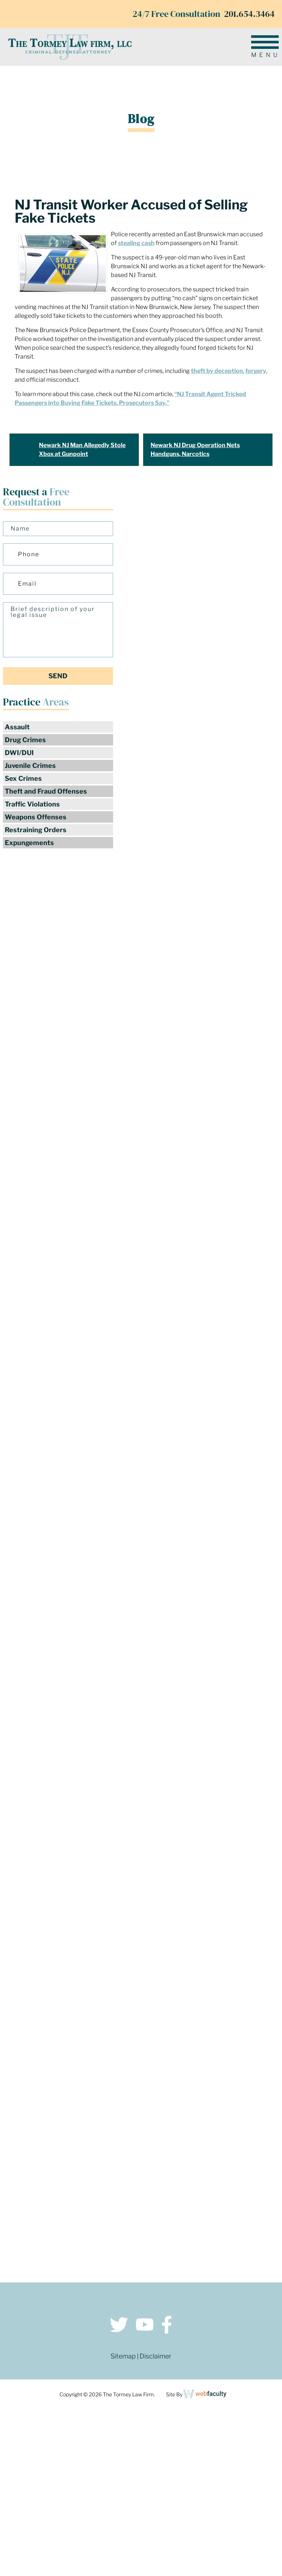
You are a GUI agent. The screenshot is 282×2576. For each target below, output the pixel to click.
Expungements (29, 843)
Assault (17, 727)
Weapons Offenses (35, 817)
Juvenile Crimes (30, 765)
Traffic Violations (32, 804)
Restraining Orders (35, 830)
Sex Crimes (23, 778)
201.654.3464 (249, 14)
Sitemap (123, 2356)
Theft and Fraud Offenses (46, 791)
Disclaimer (155, 2356)
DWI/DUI (19, 753)
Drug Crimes (25, 740)
